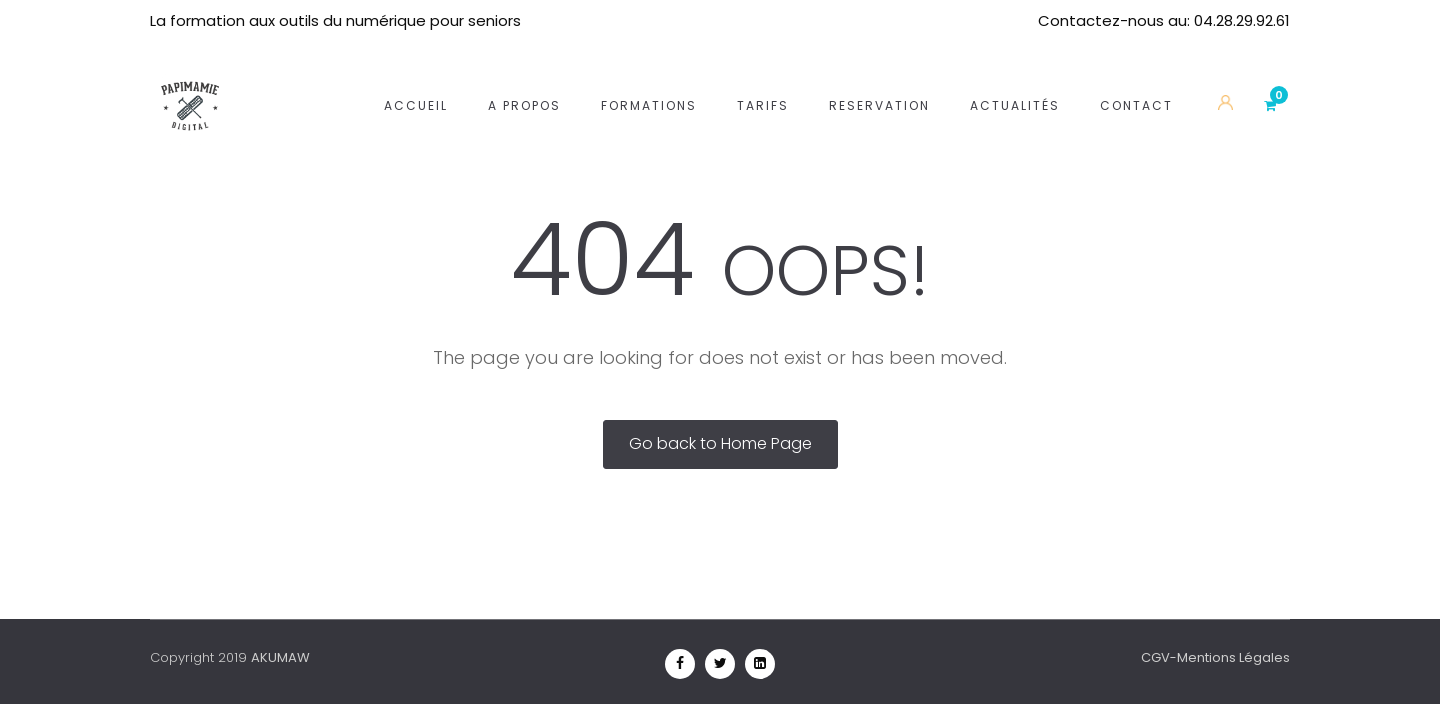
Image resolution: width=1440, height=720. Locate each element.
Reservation (879, 80)
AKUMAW (280, 657)
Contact (1136, 80)
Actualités (1015, 80)
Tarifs (763, 80)
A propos (524, 80)
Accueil (416, 80)
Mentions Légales (1233, 657)
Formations (649, 80)
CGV (1155, 657)
